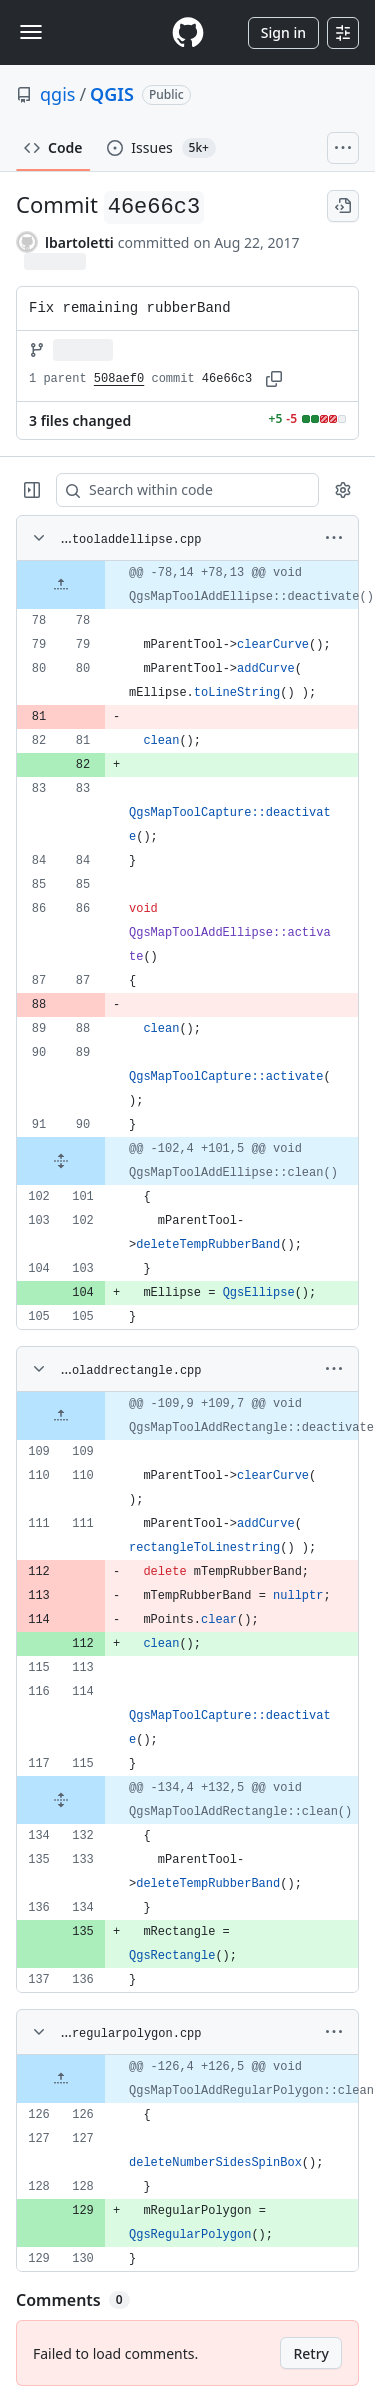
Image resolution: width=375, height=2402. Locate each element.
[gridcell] (187, 585)
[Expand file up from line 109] (61, 1416)
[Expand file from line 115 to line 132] (61, 1800)
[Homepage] (188, 32)
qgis (57, 94)
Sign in (283, 32)
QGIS (112, 94)
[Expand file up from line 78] (61, 585)
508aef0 (119, 379)
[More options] (334, 538)
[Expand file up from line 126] (61, 2079)
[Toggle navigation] (31, 32)
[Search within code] (178, 490)
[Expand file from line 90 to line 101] (61, 1161)
